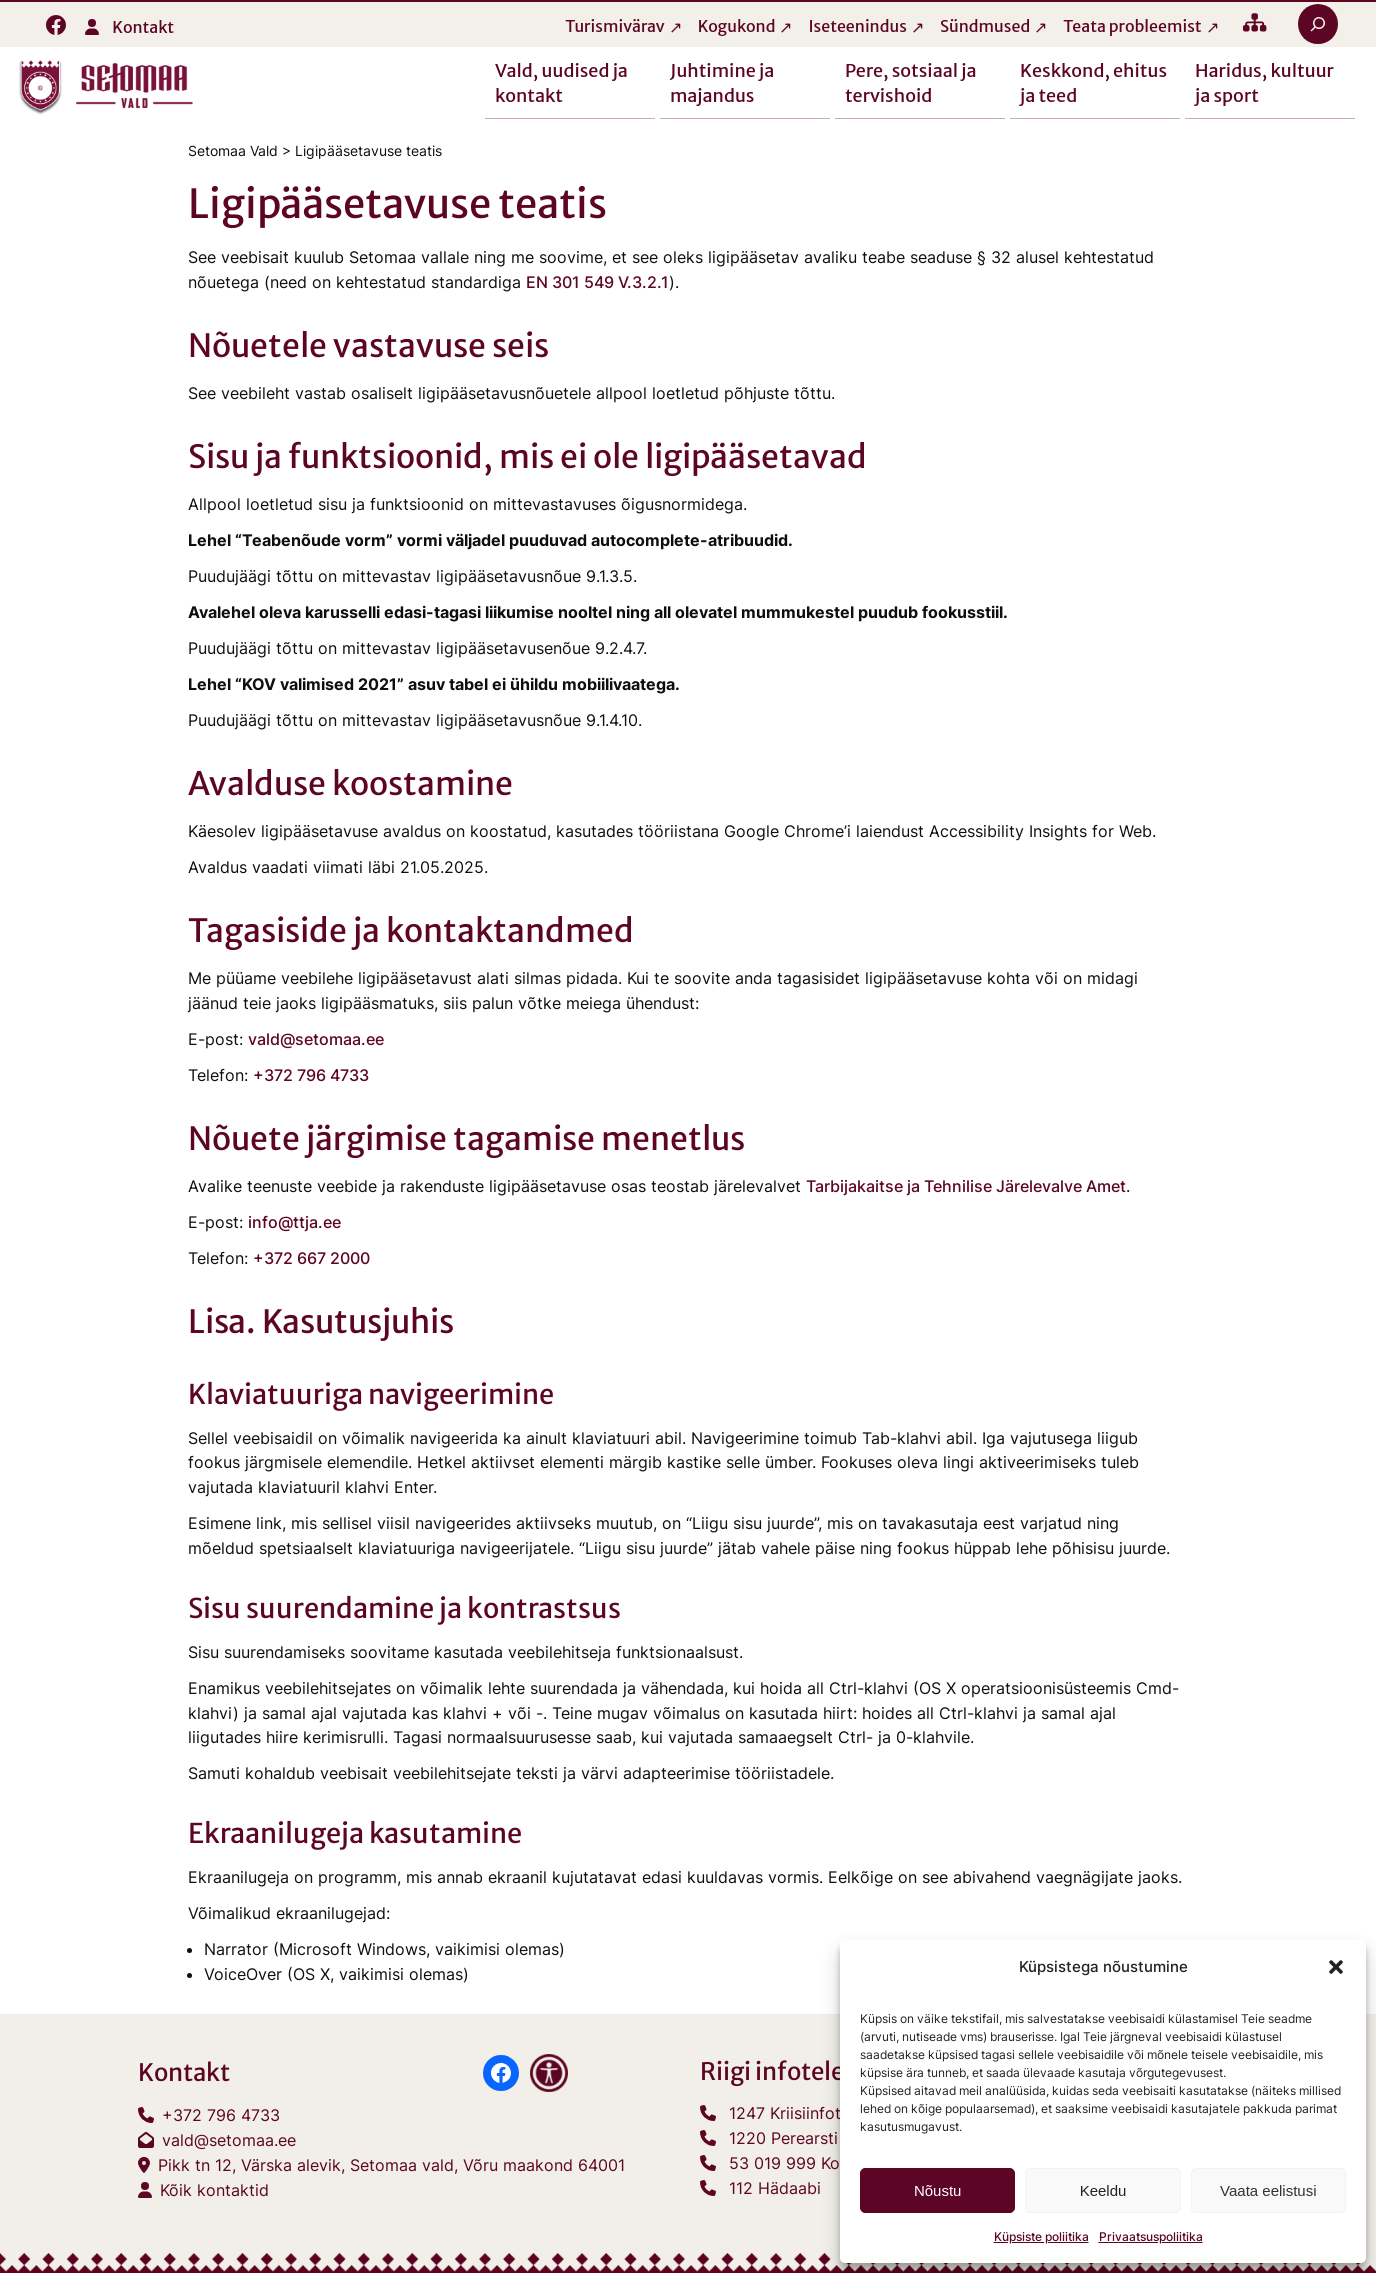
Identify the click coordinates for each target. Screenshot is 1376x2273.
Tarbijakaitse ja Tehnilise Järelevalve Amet (966, 1187)
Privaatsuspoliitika (1151, 2236)
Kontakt (143, 27)
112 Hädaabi (775, 2188)
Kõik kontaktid (214, 2190)
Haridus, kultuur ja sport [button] (1264, 82)
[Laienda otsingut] (1318, 24)
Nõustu (938, 2190)
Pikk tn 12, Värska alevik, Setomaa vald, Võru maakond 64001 (391, 2165)
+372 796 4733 (311, 1075)
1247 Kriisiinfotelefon (808, 2113)
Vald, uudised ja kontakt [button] (561, 82)
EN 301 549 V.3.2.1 (597, 282)
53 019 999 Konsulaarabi (823, 2163)
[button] (1336, 1967)
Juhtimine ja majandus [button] (722, 82)
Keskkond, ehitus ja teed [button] (1093, 82)
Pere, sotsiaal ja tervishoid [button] (911, 82)
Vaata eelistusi (1268, 2190)
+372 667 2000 (311, 1258)
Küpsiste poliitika (1041, 2236)
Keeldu (1103, 2190)
